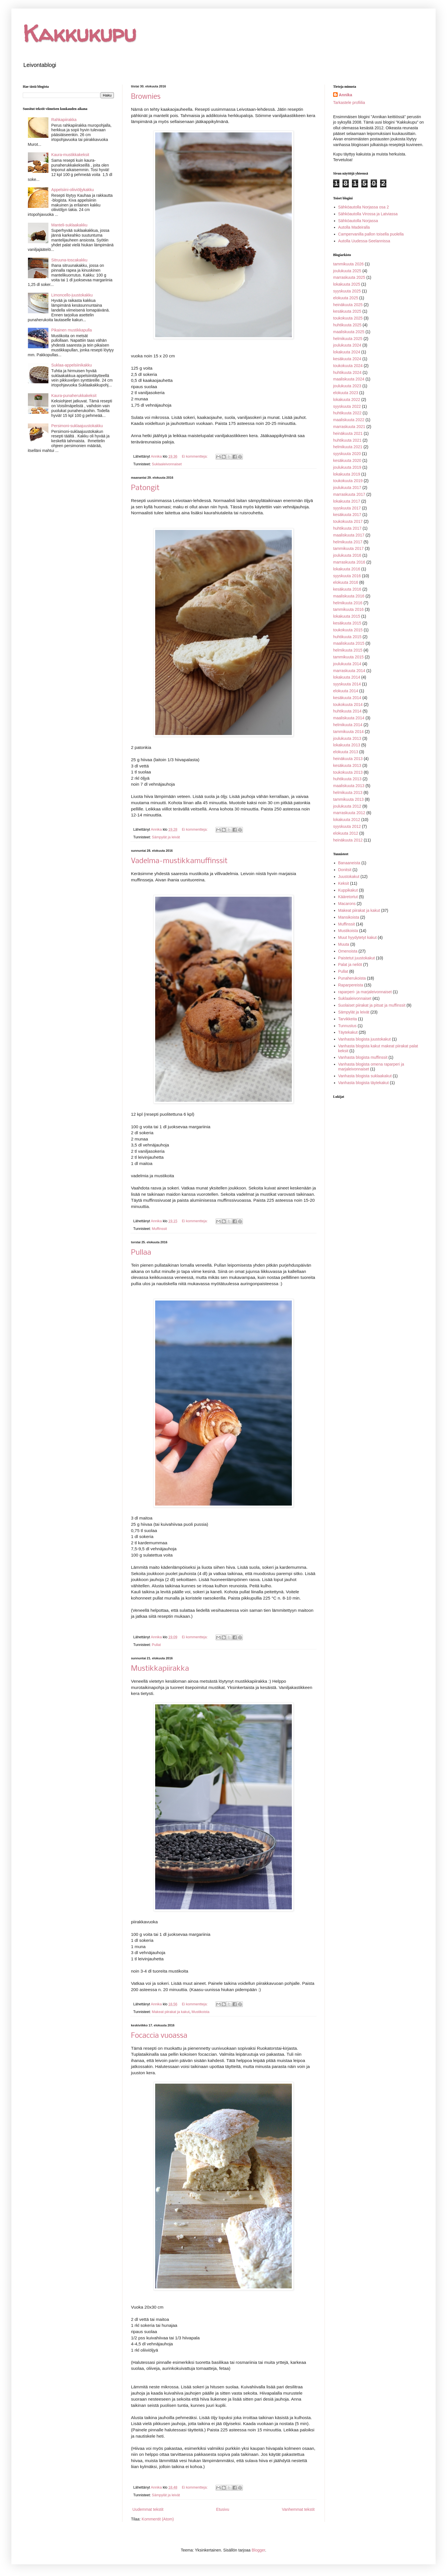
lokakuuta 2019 (346, 474)
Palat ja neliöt (350, 964)
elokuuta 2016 (345, 582)
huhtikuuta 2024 (347, 372)
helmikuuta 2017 (347, 542)
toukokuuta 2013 (348, 772)
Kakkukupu (79, 33)
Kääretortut (348, 896)
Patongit (145, 488)
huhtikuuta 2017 (347, 528)
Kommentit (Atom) (158, 2519)
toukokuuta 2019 (348, 480)
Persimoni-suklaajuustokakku (77, 425)
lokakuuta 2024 (346, 352)
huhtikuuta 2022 (347, 413)
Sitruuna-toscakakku (69, 260)
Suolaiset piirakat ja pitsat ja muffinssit (371, 1005)
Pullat (156, 1645)
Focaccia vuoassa (159, 2036)
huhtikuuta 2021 (347, 440)
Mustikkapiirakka (160, 1669)
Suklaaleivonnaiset (167, 464)
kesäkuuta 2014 (347, 697)
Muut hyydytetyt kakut (357, 937)
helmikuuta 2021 (347, 447)
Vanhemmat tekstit (298, 2509)
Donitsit (345, 869)
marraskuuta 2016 (349, 562)
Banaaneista (349, 863)
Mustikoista (201, 2012)
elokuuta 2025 (345, 298)
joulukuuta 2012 (347, 806)
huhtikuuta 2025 (347, 325)
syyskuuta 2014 (347, 684)
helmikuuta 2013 (347, 792)
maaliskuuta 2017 (348, 535)
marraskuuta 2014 (349, 670)
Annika (345, 95)
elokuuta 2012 (345, 833)
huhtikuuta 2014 (347, 711)
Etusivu (222, 2509)
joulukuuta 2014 (347, 664)
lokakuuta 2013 (346, 745)
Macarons (347, 903)
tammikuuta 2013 (348, 799)
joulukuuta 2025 (347, 271)
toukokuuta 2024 (348, 365)
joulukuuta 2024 (347, 345)
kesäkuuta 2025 (347, 311)
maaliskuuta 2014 (348, 718)
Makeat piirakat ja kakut (170, 2012)
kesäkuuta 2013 (347, 765)
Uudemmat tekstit (147, 2509)
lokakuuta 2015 (346, 616)
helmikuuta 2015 (347, 650)
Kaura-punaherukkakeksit (74, 395)
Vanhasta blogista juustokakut (364, 1039)
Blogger (258, 2550)
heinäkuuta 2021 (348, 433)
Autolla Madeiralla (354, 227)
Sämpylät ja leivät (166, 837)
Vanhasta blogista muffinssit (362, 1057)
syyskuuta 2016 (347, 576)
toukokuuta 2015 (348, 630)
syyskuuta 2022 (347, 406)
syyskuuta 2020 (347, 453)
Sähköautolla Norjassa (358, 220)
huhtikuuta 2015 (347, 636)
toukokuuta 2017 (348, 521)
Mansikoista (348, 917)
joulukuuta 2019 (347, 467)
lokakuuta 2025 (346, 284)
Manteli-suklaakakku (69, 225)
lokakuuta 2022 (346, 399)
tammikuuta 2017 (348, 548)
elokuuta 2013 (345, 752)
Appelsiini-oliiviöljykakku (72, 189)
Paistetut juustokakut (356, 958)
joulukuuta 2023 (347, 386)
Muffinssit (159, 1229)
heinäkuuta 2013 (348, 758)
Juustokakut (349, 876)
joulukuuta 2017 (347, 487)
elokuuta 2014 (345, 691)
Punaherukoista (352, 978)
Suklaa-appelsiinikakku (71, 365)
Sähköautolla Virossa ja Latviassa (368, 214)
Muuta (343, 944)
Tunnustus (347, 1025)
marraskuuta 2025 (349, 277)
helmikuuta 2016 (347, 603)
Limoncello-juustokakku (72, 295)
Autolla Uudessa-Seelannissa (364, 241)
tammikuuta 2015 (348, 657)
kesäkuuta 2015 (347, 623)
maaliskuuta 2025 (348, 331)
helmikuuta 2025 (347, 338)
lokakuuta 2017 (346, 501)
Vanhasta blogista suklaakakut (365, 1076)
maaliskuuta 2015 (348, 643)
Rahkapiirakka (64, 119)
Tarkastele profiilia (349, 102)
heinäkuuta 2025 (348, 304)
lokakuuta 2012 (346, 819)
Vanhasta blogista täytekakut (363, 1082)
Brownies (146, 97)
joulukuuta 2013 (347, 738)
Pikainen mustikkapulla (71, 330)
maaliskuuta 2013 (348, 785)
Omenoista (348, 951)
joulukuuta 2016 (347, 555)
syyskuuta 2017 (347, 508)
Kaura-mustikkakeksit (70, 154)
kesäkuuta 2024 (347, 359)
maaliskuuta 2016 (348, 596)
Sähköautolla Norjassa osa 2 (363, 207)
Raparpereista (350, 985)
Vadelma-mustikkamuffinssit (179, 861)
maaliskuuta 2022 (348, 419)
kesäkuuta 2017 (347, 514)
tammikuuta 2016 (348, 609)
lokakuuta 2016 (346, 569)
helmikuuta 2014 (347, 724)
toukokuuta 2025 (348, 318)
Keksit (343, 883)
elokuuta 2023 (345, 392)
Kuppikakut (348, 890)
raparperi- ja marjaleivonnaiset (365, 992)
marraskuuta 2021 (349, 426)
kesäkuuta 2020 (347, 460)
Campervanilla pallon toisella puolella (371, 234)
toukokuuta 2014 (348, 704)
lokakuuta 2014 (346, 677)
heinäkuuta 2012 (348, 840)
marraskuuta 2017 (349, 494)
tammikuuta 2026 (348, 264)
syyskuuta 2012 (347, 826)
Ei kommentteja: (195, 456)
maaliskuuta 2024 (348, 379)
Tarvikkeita (347, 1019)
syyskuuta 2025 (347, 291)
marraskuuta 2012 (349, 812)
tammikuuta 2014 (348, 731)
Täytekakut (348, 1032)
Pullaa (141, 1253)
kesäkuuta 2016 (347, 589)
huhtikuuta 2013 (347, 779)
